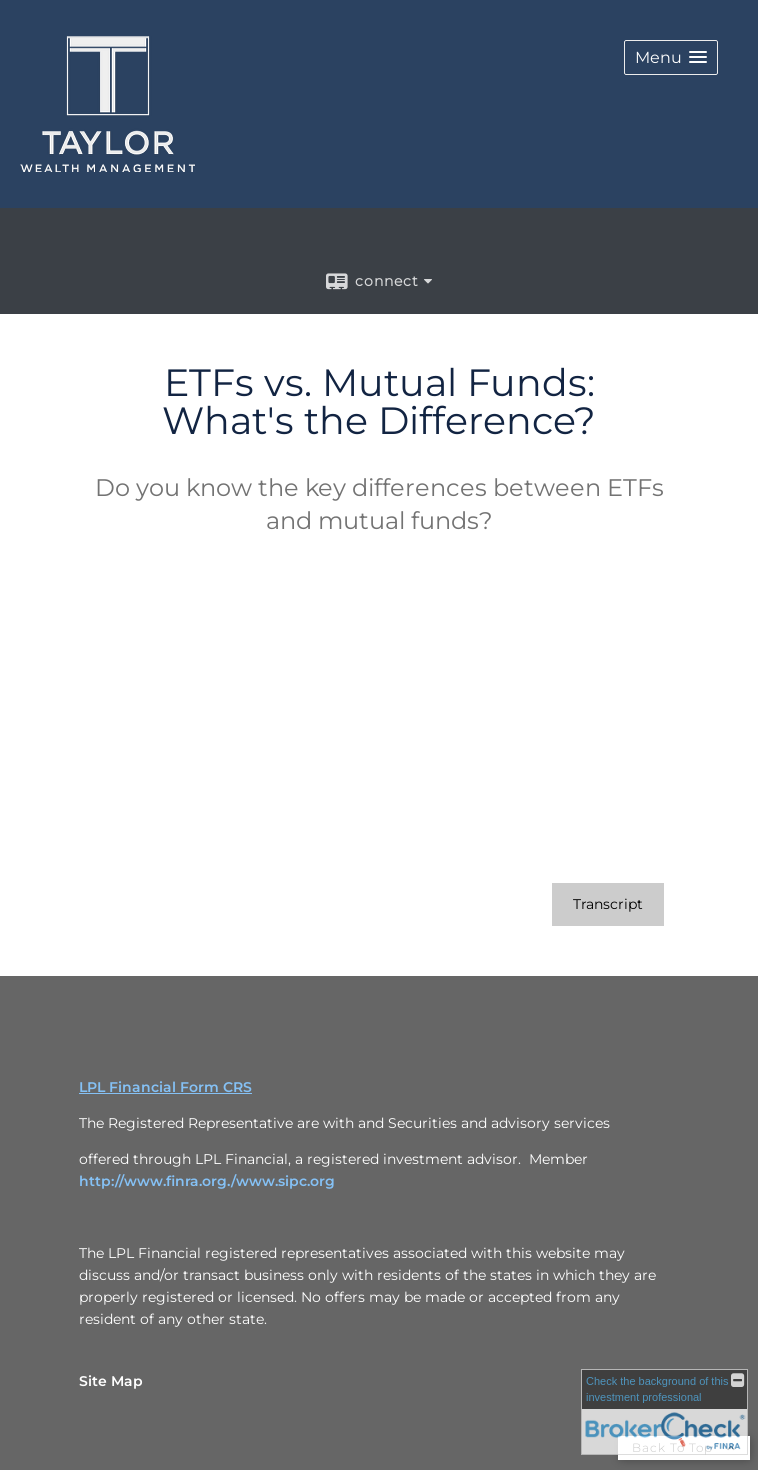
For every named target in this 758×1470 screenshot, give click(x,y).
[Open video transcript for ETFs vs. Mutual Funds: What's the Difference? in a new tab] (608, 904)
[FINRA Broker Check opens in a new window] (664, 1412)
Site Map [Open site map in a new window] (111, 1381)
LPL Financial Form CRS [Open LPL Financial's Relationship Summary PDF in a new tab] (165, 1087)
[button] (671, 57)
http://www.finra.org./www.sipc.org (207, 1181)
